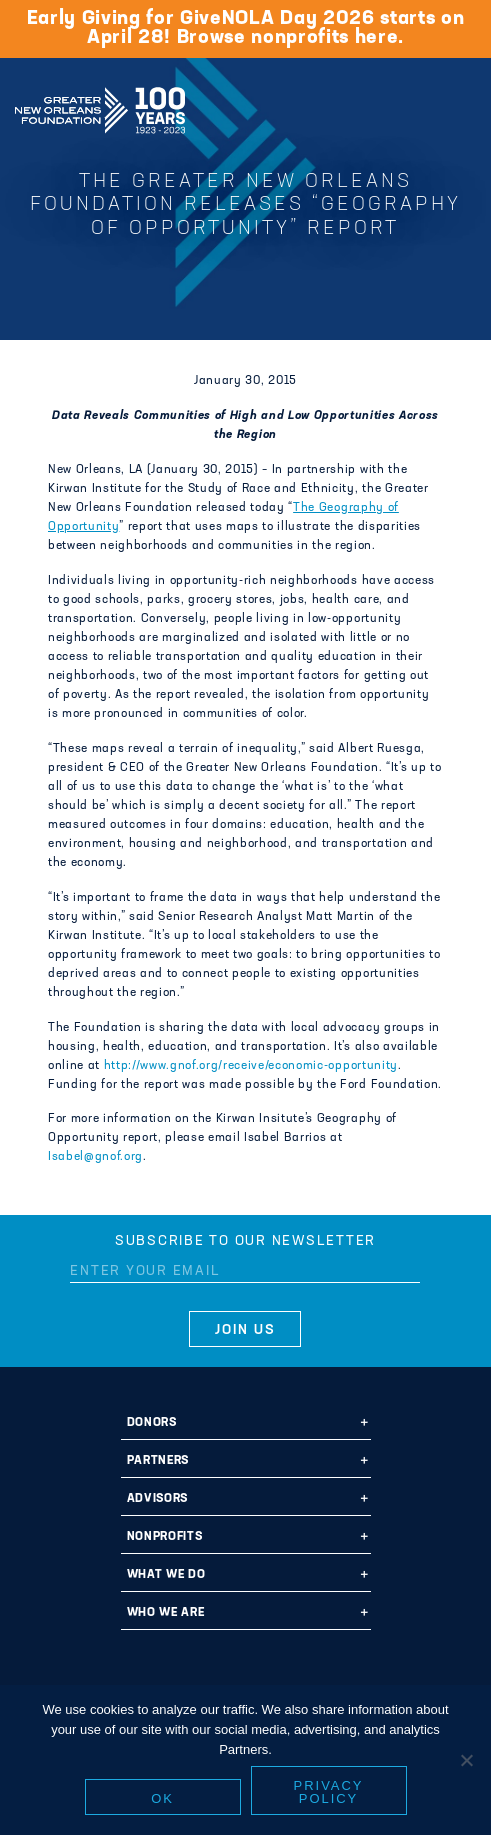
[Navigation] (459, 107)
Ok (162, 1798)
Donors (152, 1423)
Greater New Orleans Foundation (100, 104)
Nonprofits (165, 1537)
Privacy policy (329, 1792)
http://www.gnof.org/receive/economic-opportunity (251, 1066)
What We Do (166, 1575)
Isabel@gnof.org (95, 1157)
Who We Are (166, 1613)
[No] (466, 1760)
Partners (158, 1461)
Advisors (157, 1499)
